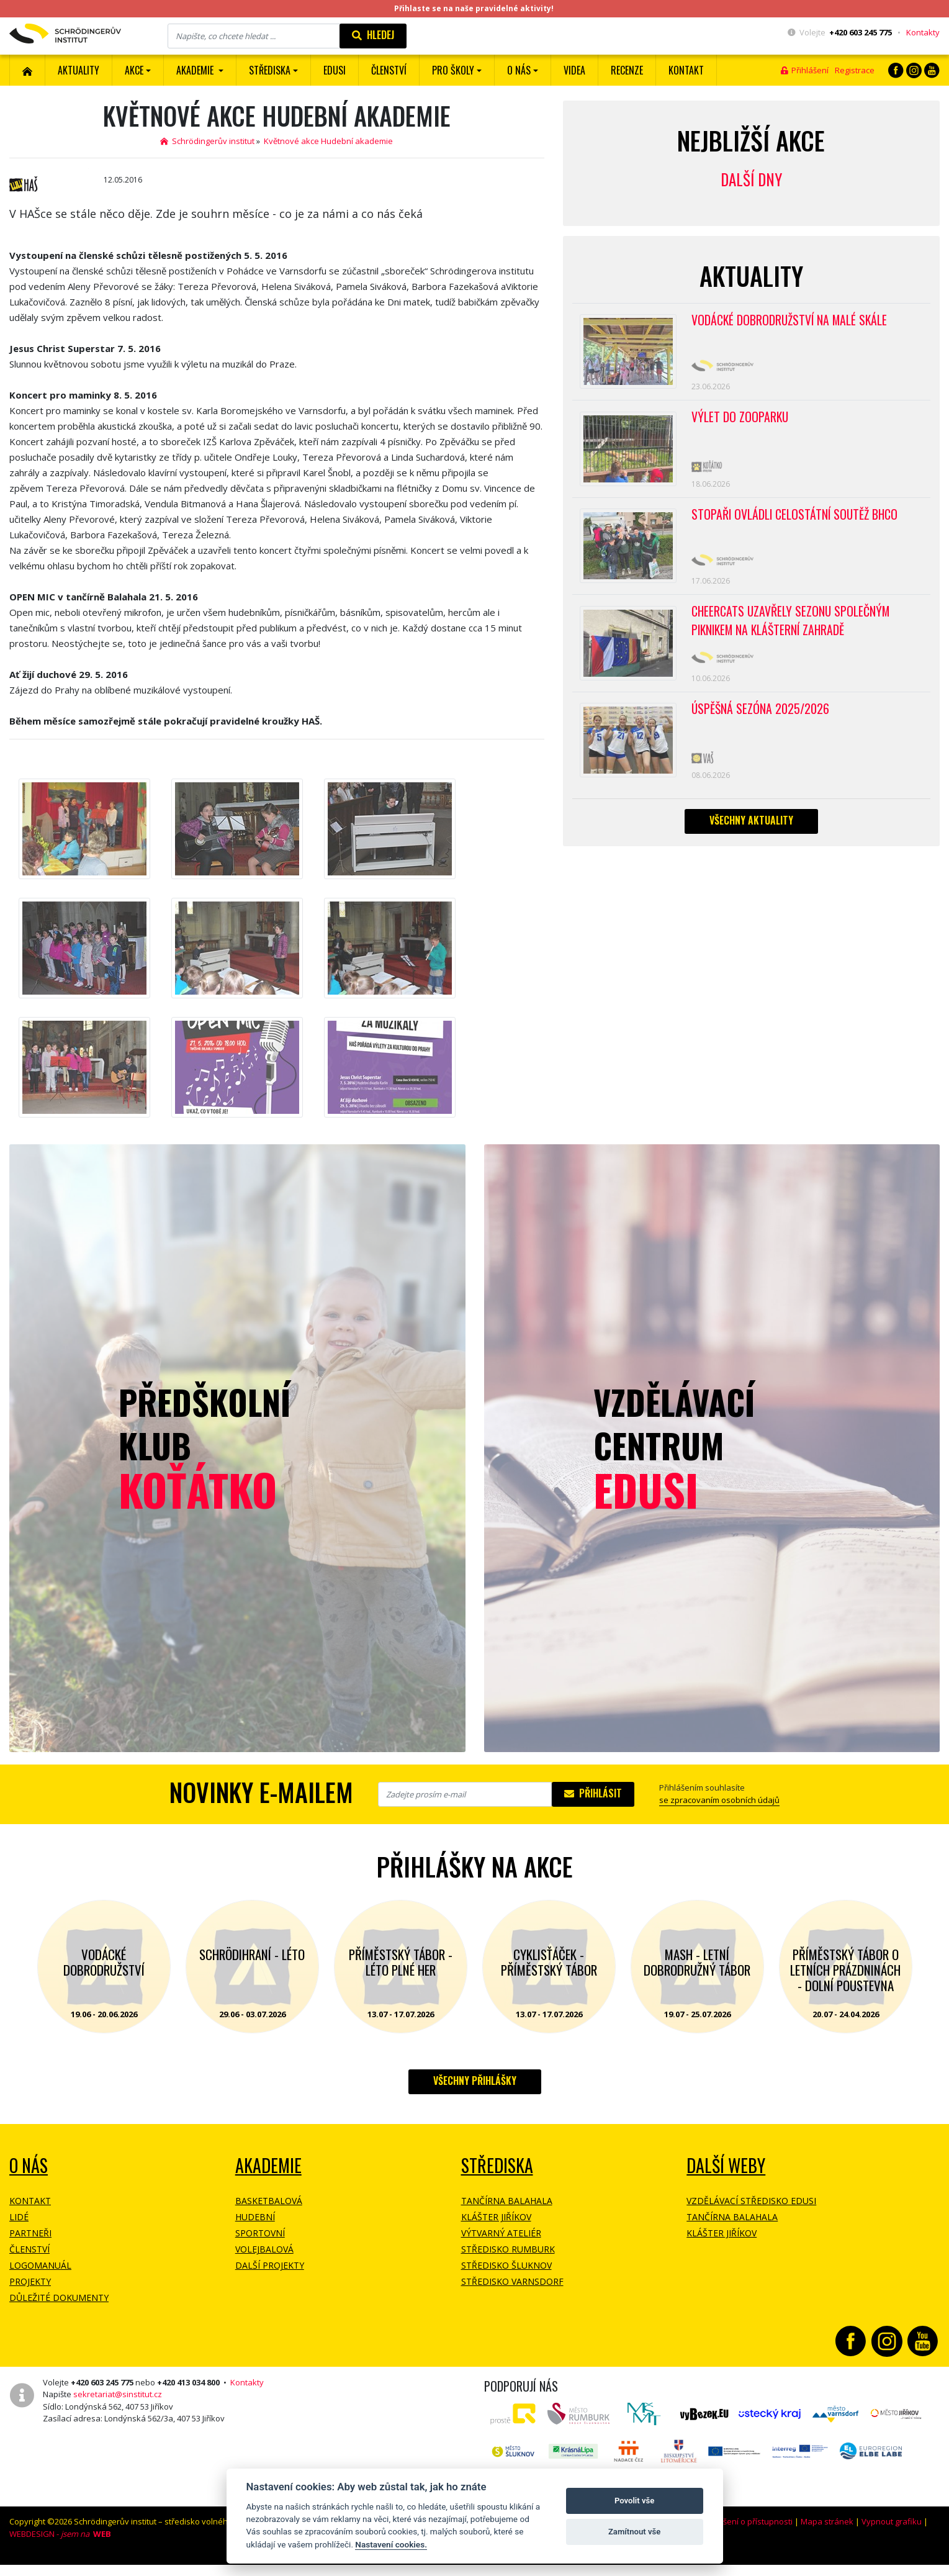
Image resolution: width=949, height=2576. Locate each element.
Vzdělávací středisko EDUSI (751, 2201)
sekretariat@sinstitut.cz (117, 2394)
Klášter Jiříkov (496, 2217)
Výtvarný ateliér (501, 2233)
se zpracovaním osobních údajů (719, 1799)
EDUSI (334, 70)
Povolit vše (634, 2500)
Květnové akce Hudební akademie (328, 141)
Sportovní (260, 2233)
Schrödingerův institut (207, 141)
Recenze (627, 70)
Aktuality (78, 70)
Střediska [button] (269, 70)
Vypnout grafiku (891, 2521)
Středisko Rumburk (508, 2249)
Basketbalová (268, 2201)
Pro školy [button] (453, 70)
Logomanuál (40, 2265)
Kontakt (686, 70)
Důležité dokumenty (59, 2297)
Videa (574, 70)
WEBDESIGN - (60, 2533)
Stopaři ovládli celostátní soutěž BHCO (796, 521)
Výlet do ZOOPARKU (740, 421)
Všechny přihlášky (474, 2080)
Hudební (255, 2217)
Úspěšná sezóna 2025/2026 (760, 722)
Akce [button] (134, 70)
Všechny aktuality (751, 836)
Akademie (268, 2165)
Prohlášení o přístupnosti (745, 2521)
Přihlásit (593, 1793)
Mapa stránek (827, 2521)
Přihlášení (805, 70)
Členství (29, 2249)
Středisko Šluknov (506, 2265)
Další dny (751, 179)
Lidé (19, 2217)
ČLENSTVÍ (389, 70)
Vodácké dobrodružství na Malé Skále (791, 321)
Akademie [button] (196, 70)
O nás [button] (519, 70)
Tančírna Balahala (506, 2201)
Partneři (30, 2233)
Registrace (855, 70)
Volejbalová (264, 2249)
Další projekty (269, 2265)
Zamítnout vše (634, 2531)
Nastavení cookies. (391, 2544)
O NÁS (28, 2165)
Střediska (497, 2165)
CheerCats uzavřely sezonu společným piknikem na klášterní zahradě (792, 632)
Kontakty (923, 32)
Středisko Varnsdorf (512, 2281)
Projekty (30, 2281)
